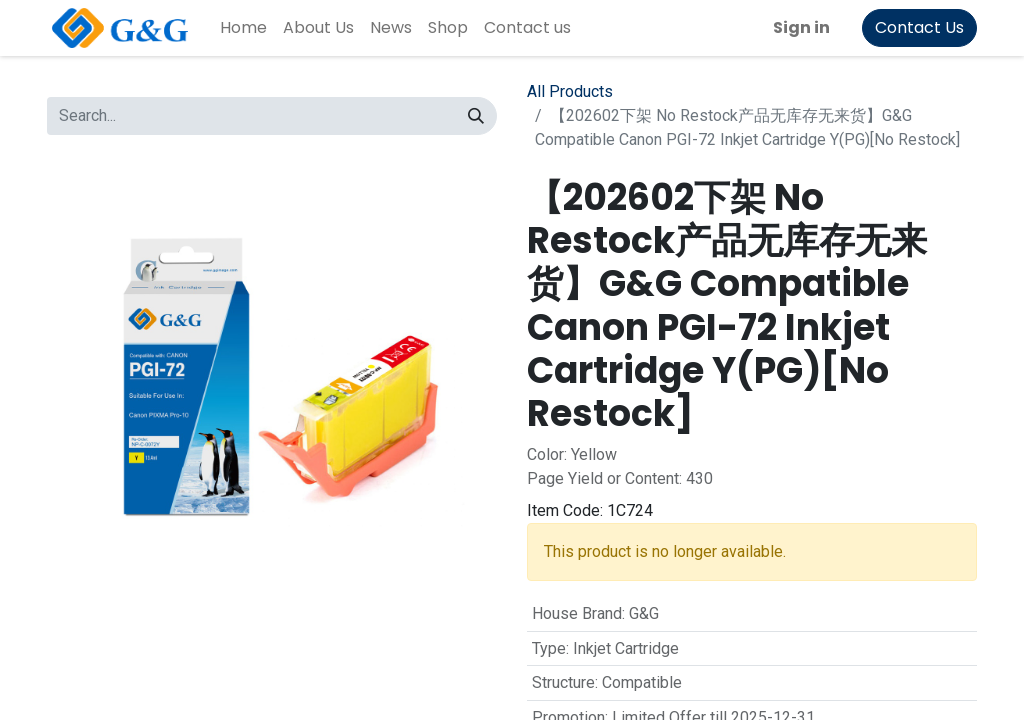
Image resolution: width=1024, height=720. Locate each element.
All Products (570, 91)
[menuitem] (243, 28)
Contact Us (919, 27)
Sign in (801, 27)
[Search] (476, 116)
